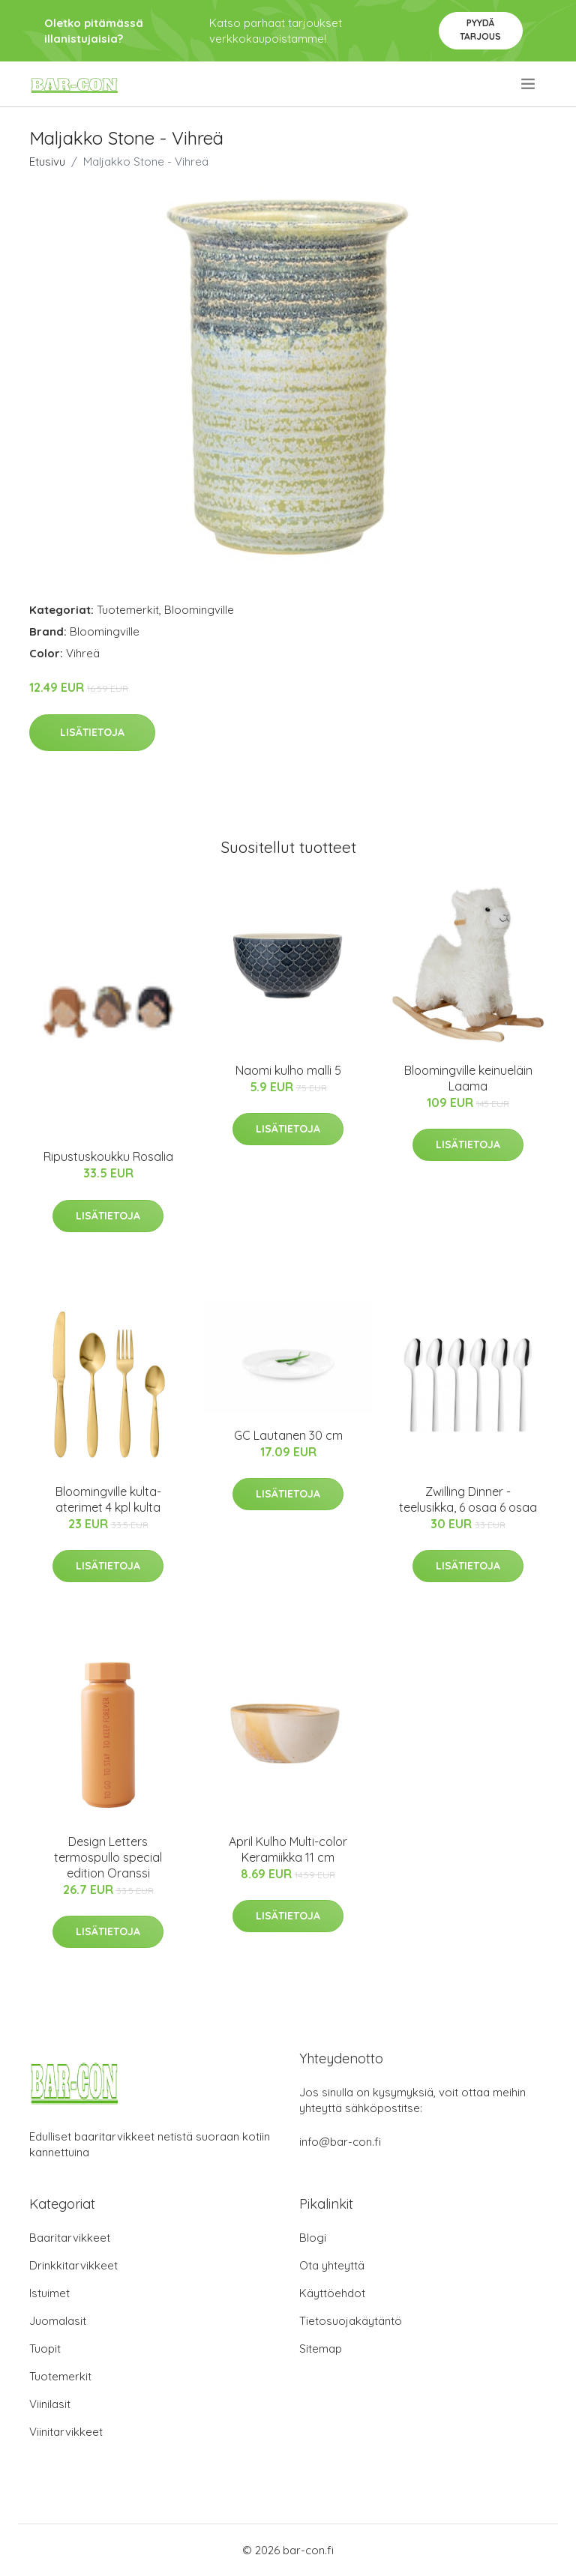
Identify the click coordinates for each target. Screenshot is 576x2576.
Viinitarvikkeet (66, 2432)
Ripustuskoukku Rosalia (108, 1156)
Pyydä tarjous (480, 29)
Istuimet (49, 2293)
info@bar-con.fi (340, 2142)
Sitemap (320, 2348)
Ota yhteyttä (331, 2265)
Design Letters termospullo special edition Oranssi (108, 1857)
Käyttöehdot (332, 2293)
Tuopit (45, 2348)
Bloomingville (199, 610)
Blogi (312, 2237)
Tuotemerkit (128, 610)
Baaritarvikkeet (69, 2237)
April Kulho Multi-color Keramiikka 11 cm (288, 1849)
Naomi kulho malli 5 (288, 1070)
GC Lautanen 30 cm (288, 1435)
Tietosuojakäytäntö (350, 2321)
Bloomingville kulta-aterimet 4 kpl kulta (108, 1499)
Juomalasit (57, 2321)
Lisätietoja (92, 732)
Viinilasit (49, 2404)
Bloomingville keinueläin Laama (468, 1078)
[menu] (529, 84)
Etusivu (47, 161)
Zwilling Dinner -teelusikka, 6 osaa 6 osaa (468, 1499)
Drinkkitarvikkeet (73, 2265)
